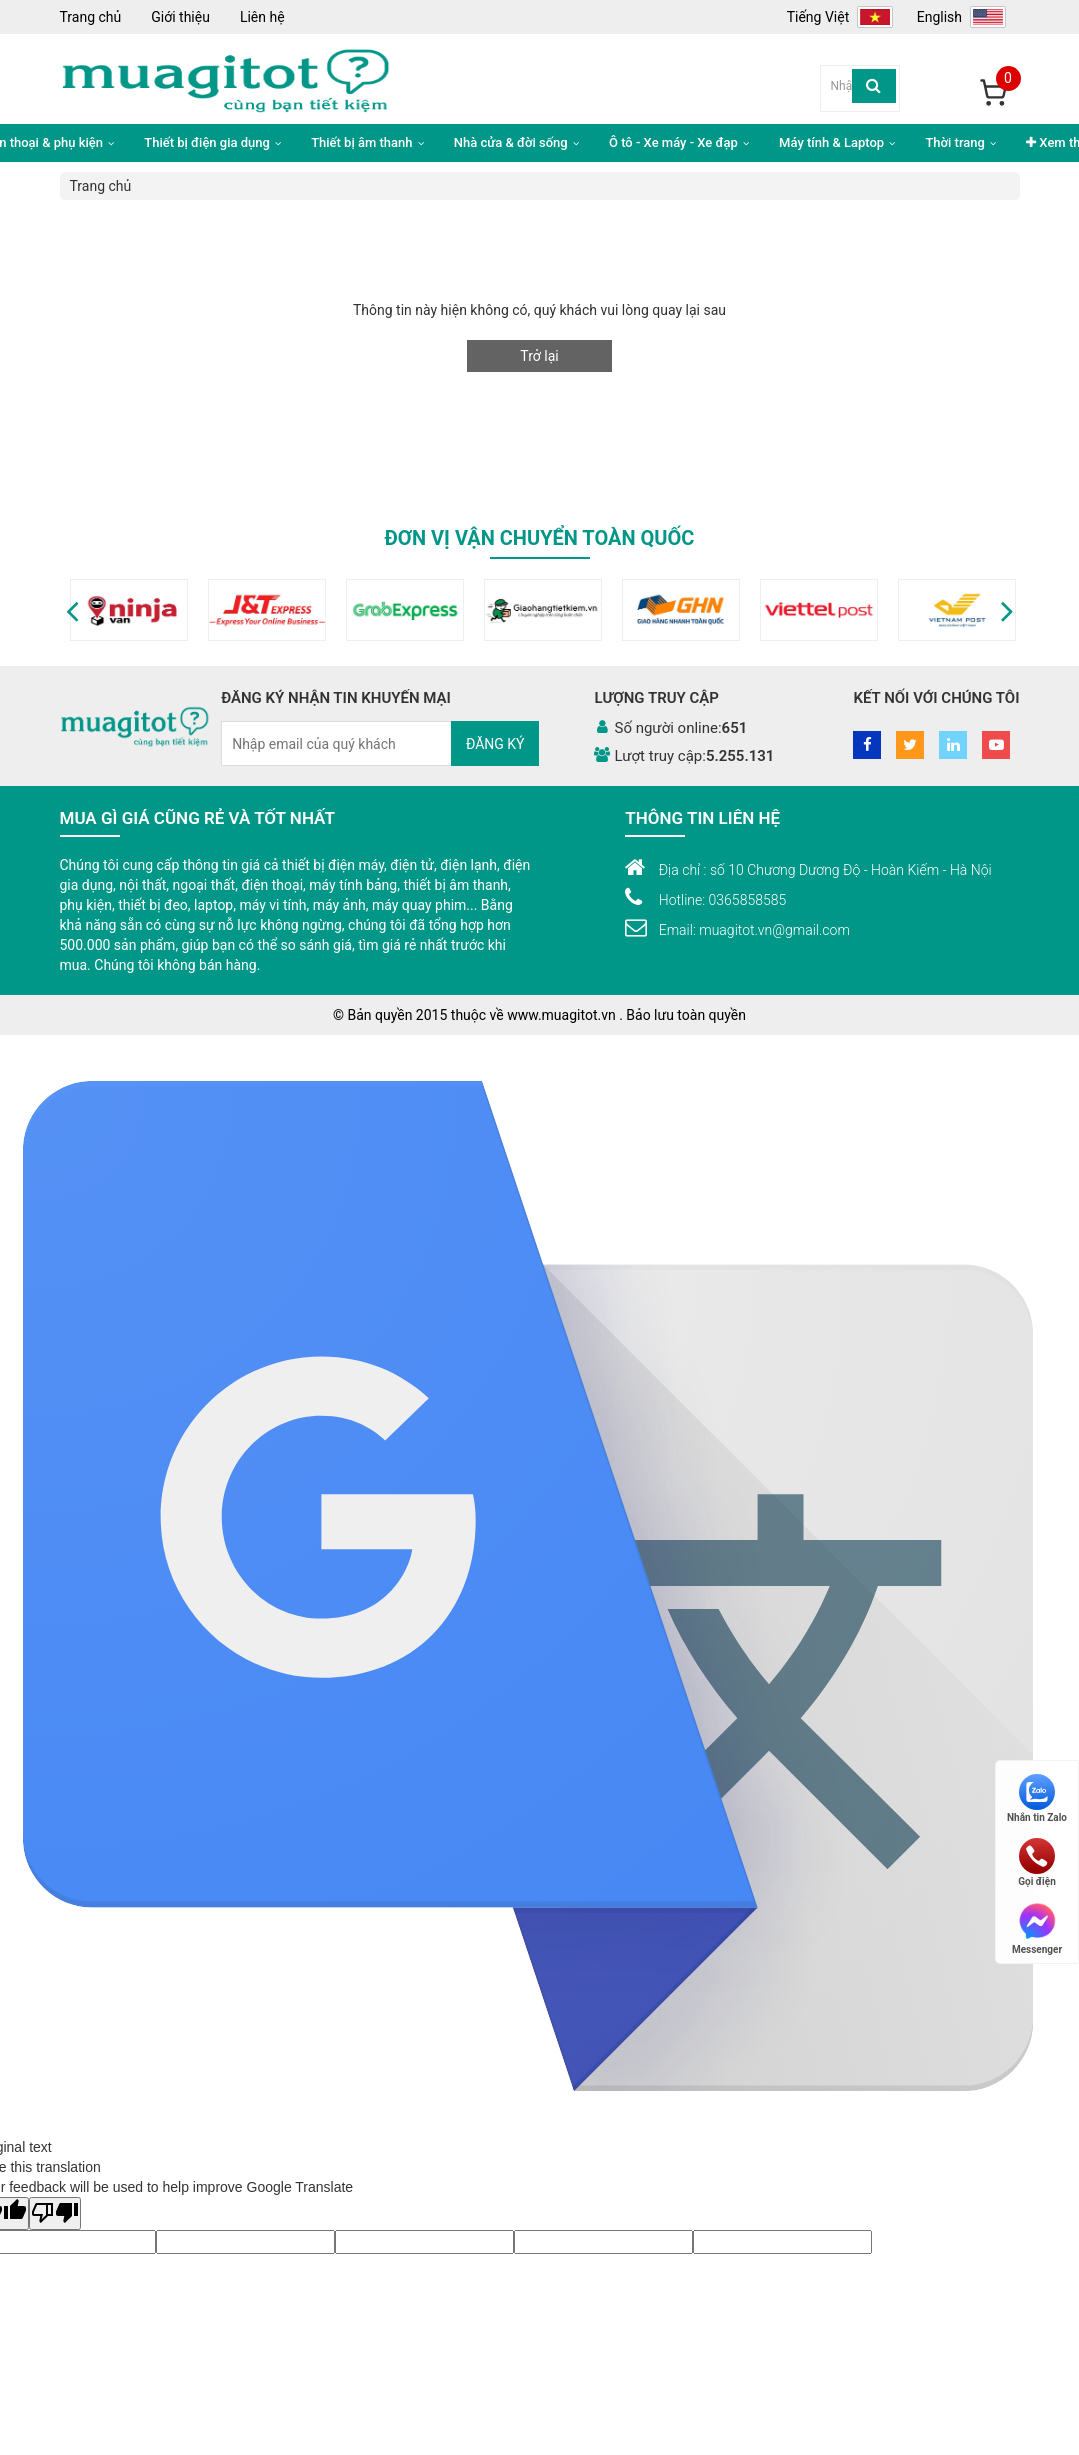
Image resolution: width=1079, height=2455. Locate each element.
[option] (129, 610)
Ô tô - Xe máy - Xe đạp (679, 142)
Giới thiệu (180, 17)
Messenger (1037, 1927)
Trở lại (539, 356)
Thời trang (960, 142)
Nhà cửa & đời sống (516, 142)
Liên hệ (262, 17)
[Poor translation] (55, 2213)
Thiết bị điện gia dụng (212, 142)
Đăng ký (495, 744)
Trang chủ (91, 17)
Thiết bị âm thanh (367, 142)
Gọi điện (1037, 1862)
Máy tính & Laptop (837, 142)
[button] (72, 610)
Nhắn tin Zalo (1037, 1798)
